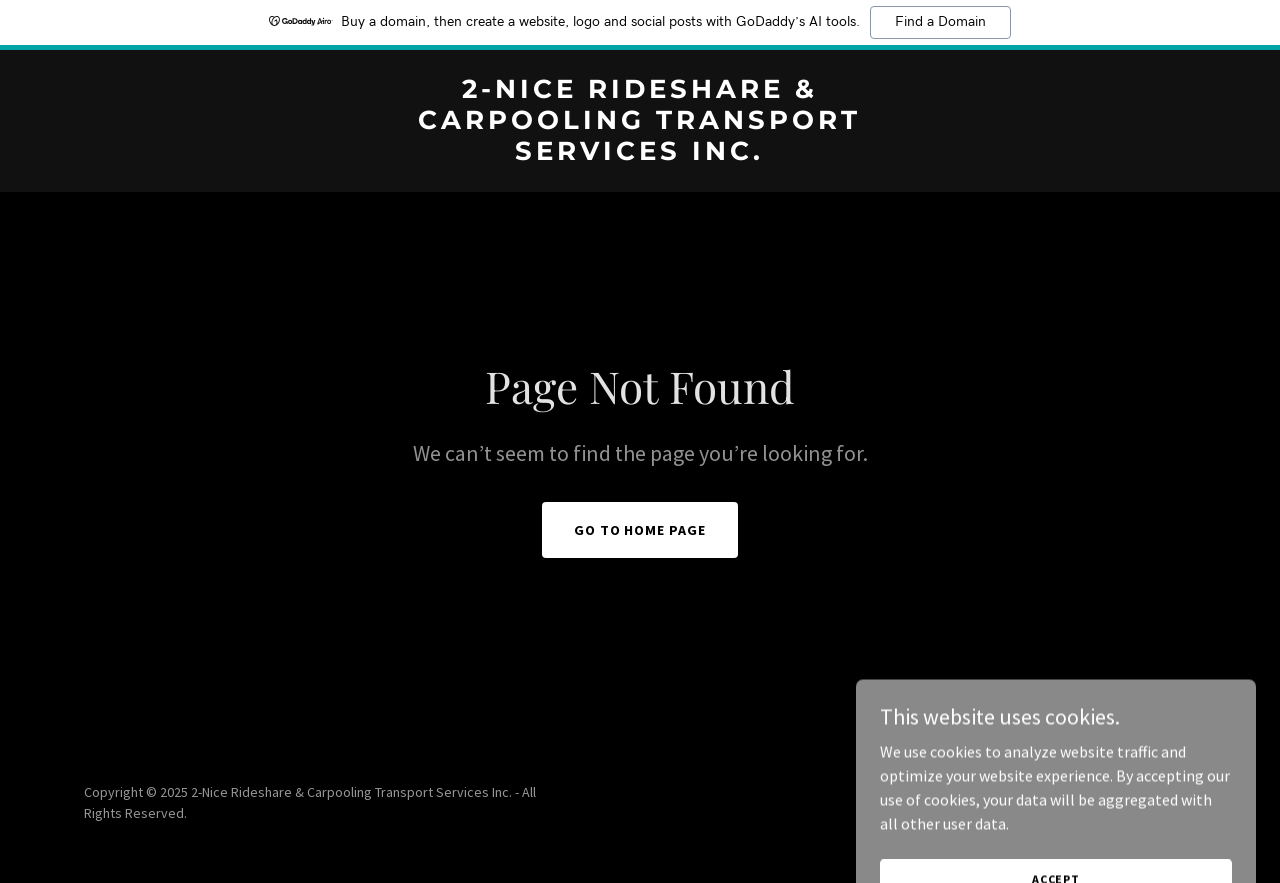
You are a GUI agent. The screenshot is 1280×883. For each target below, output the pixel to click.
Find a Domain (940, 22)
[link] (640, 154)
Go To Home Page (640, 530)
